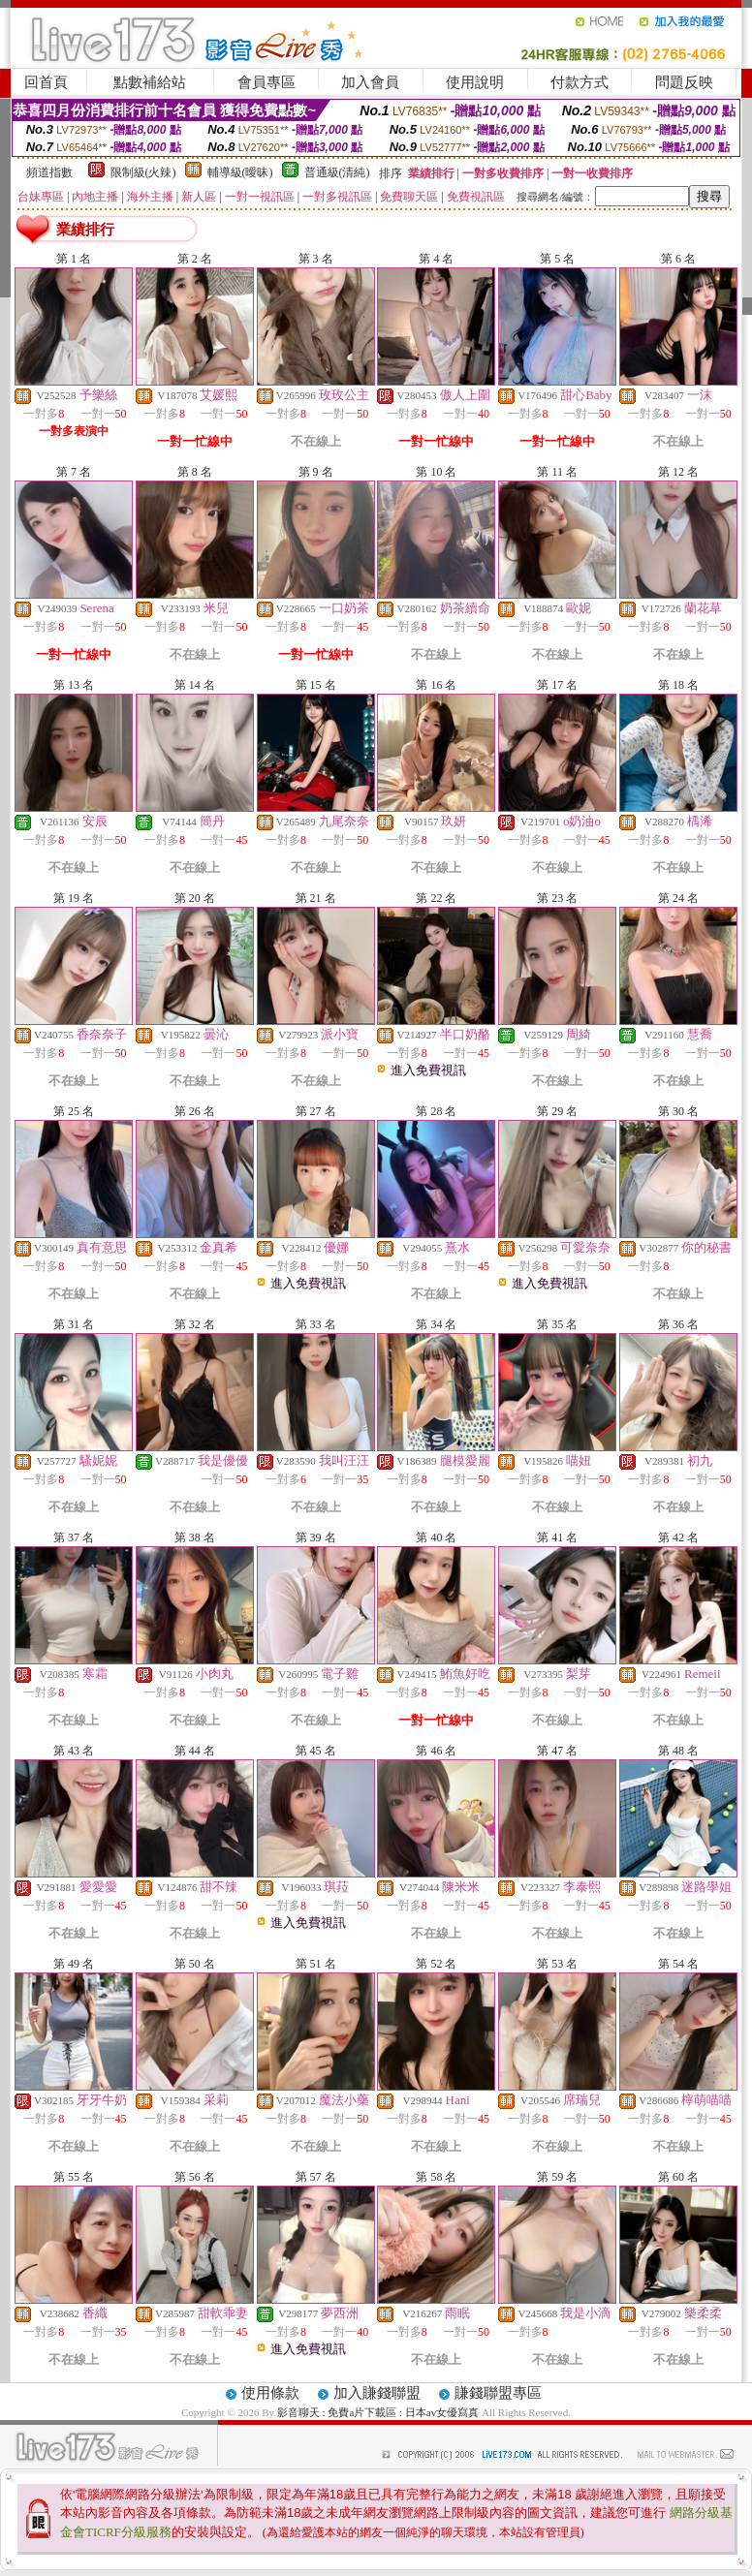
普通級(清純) (337, 172)
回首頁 (46, 82)
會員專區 (266, 82)
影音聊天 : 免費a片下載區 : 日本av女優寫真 (379, 2412)
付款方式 (579, 82)
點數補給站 (149, 82)
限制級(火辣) (143, 172)
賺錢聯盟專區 (498, 2393)
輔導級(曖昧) (240, 172)
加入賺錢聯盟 (377, 2393)
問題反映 (684, 82)
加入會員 (370, 82)
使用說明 (475, 82)
